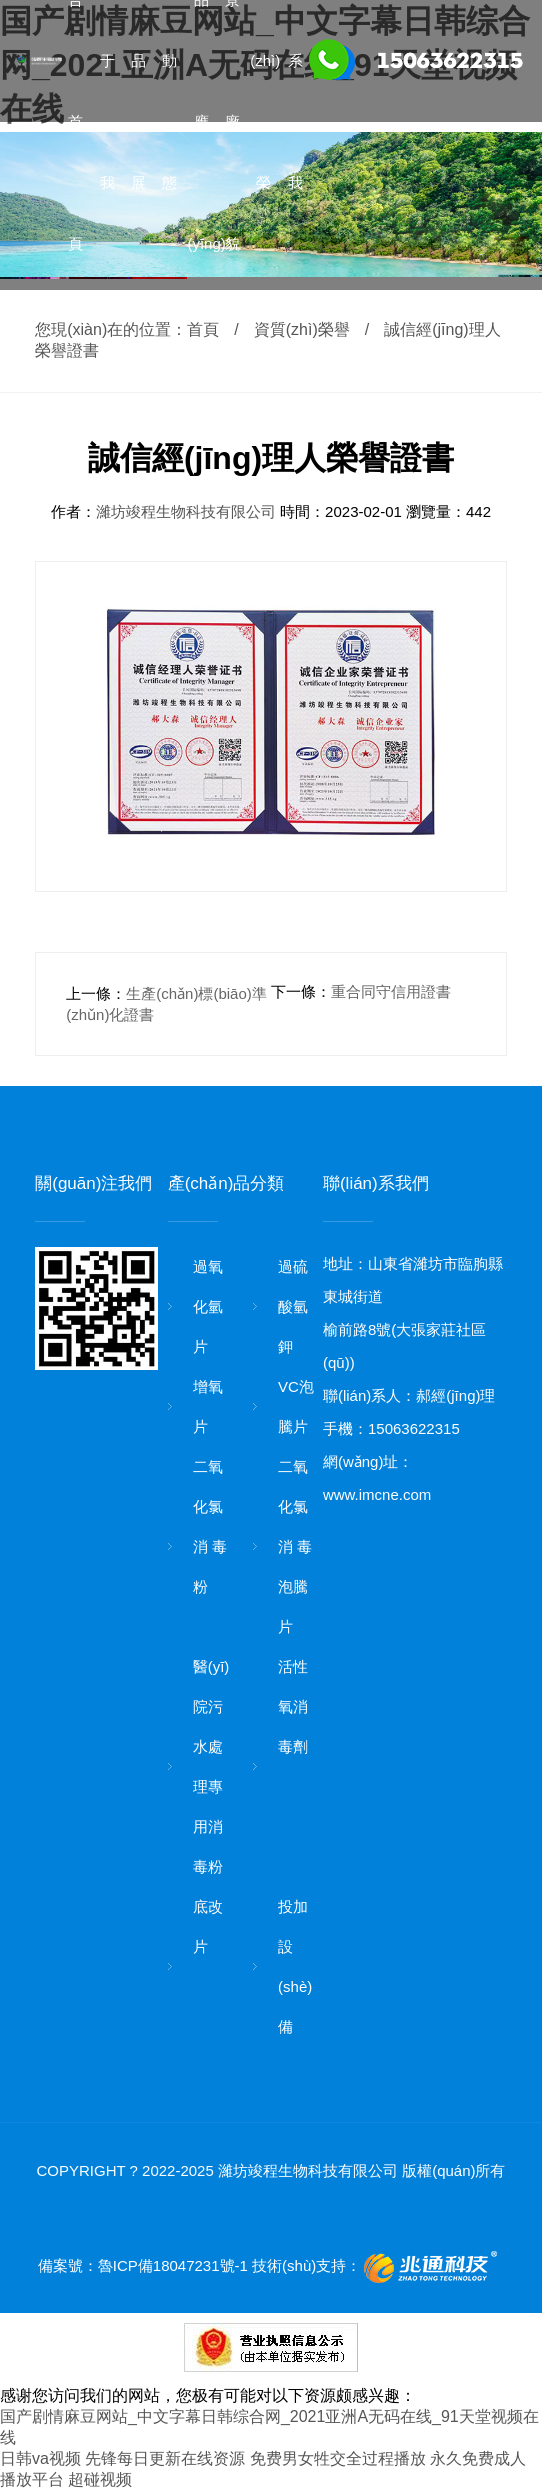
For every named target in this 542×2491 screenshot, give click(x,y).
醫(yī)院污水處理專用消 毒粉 (211, 1766)
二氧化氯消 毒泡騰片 (295, 1546)
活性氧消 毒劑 (293, 1706)
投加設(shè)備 (295, 1966)
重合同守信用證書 (391, 991)
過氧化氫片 (208, 1306)
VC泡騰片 (296, 1406)
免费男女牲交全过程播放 (338, 2458)
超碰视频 (100, 2479)
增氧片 (208, 1406)
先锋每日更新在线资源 (165, 2458)
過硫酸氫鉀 (293, 1306)
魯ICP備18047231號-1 (173, 2265)
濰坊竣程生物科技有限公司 (188, 511)
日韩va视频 (40, 2458)
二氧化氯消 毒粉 (210, 1526)
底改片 (208, 1926)
